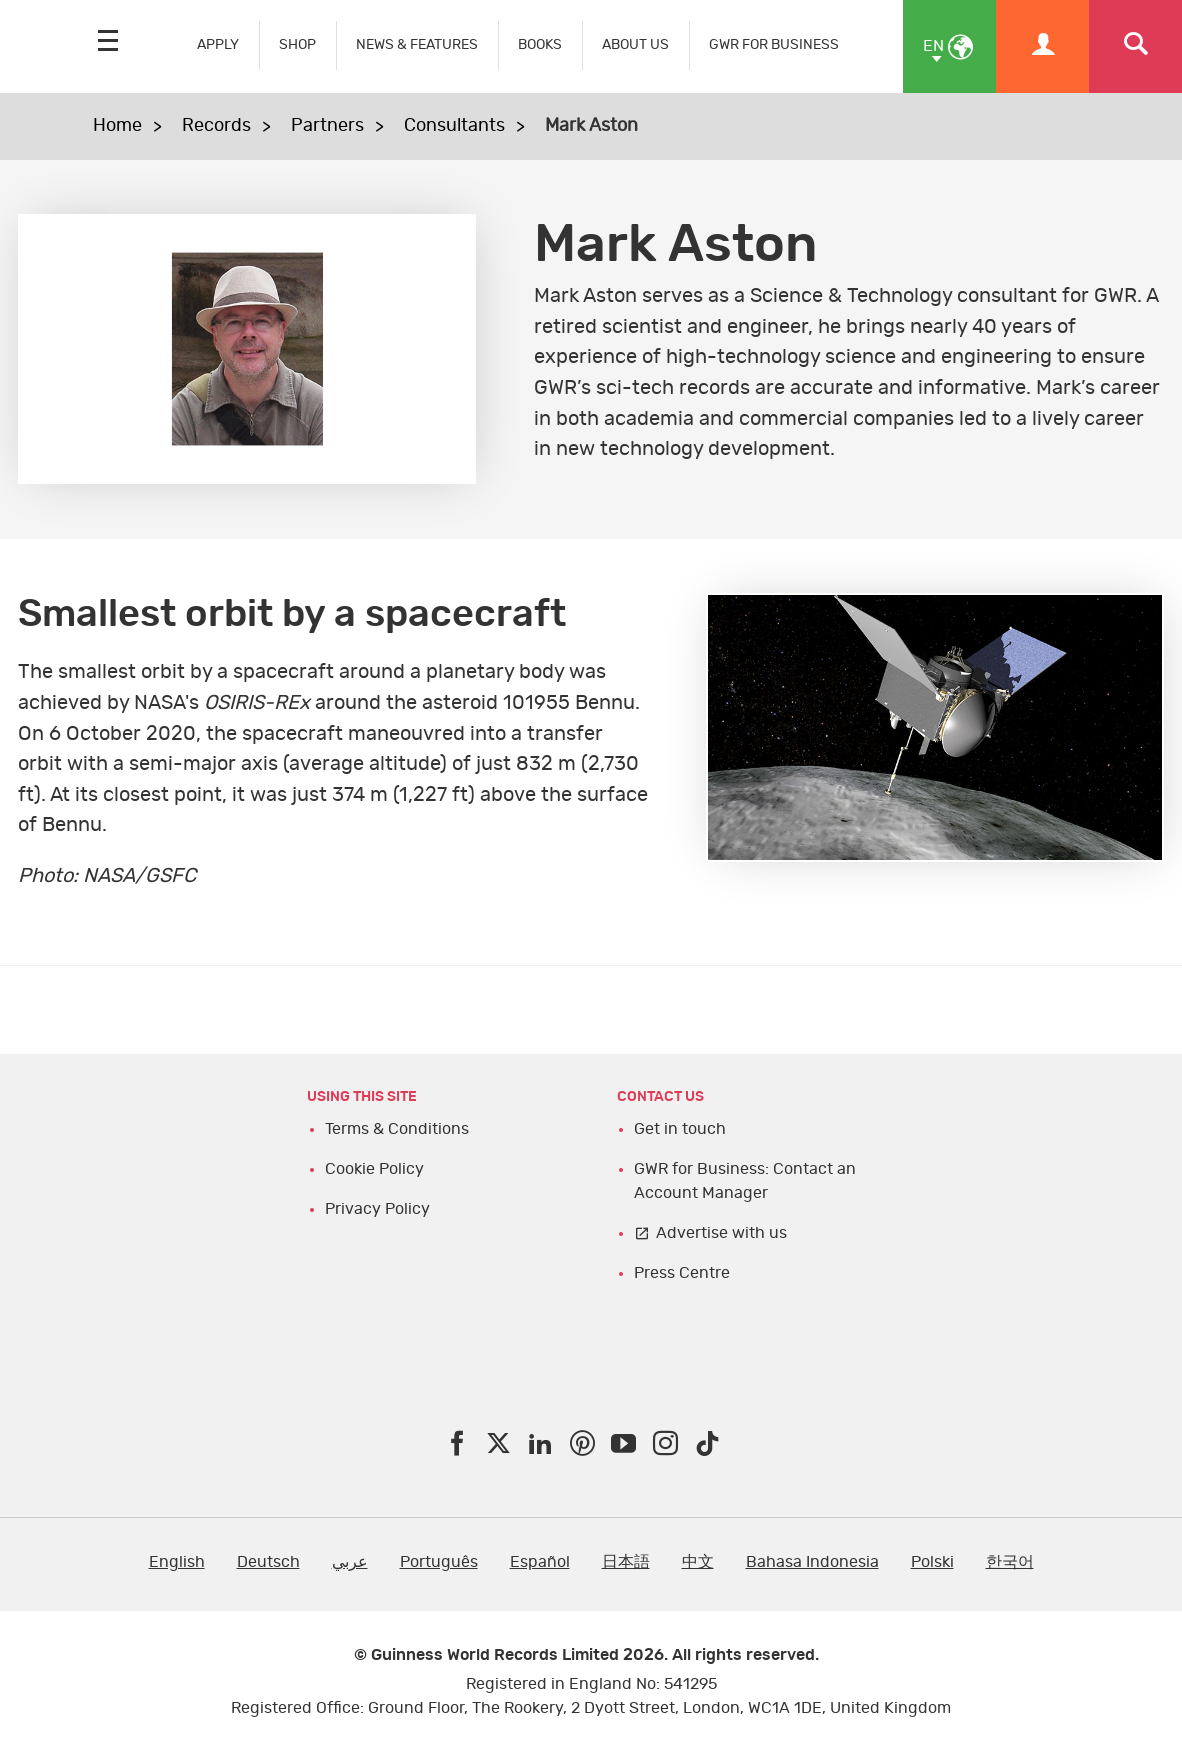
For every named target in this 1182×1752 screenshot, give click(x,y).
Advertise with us (721, 1233)
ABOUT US (635, 44)
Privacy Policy (377, 1209)
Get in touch (680, 1129)
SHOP (297, 44)
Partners (327, 126)
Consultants (454, 126)
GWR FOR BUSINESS (774, 44)
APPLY (218, 44)
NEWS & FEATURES (417, 44)
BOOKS (540, 44)
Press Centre (682, 1273)
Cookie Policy (374, 1169)
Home (117, 126)
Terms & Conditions (397, 1129)
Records (216, 126)
